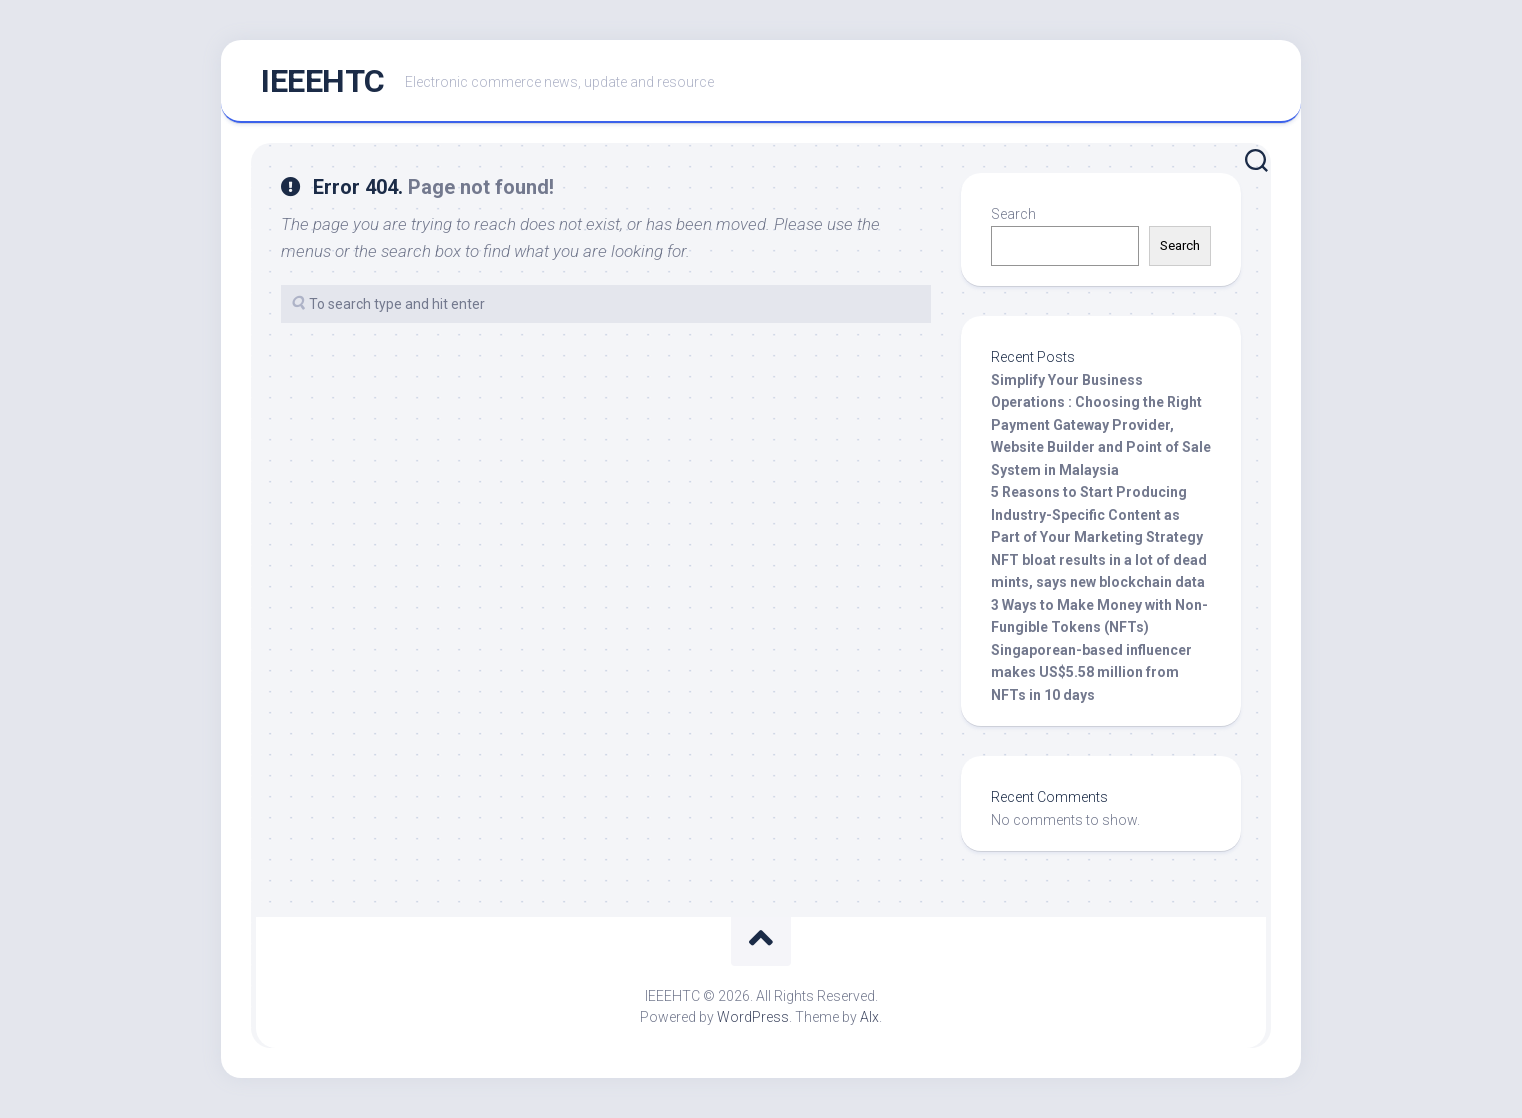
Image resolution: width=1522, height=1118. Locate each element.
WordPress (753, 1017)
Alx (869, 1017)
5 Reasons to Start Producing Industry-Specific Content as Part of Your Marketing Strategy (1097, 514)
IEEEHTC (323, 81)
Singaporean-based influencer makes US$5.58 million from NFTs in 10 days (1091, 672)
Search (1013, 214)
